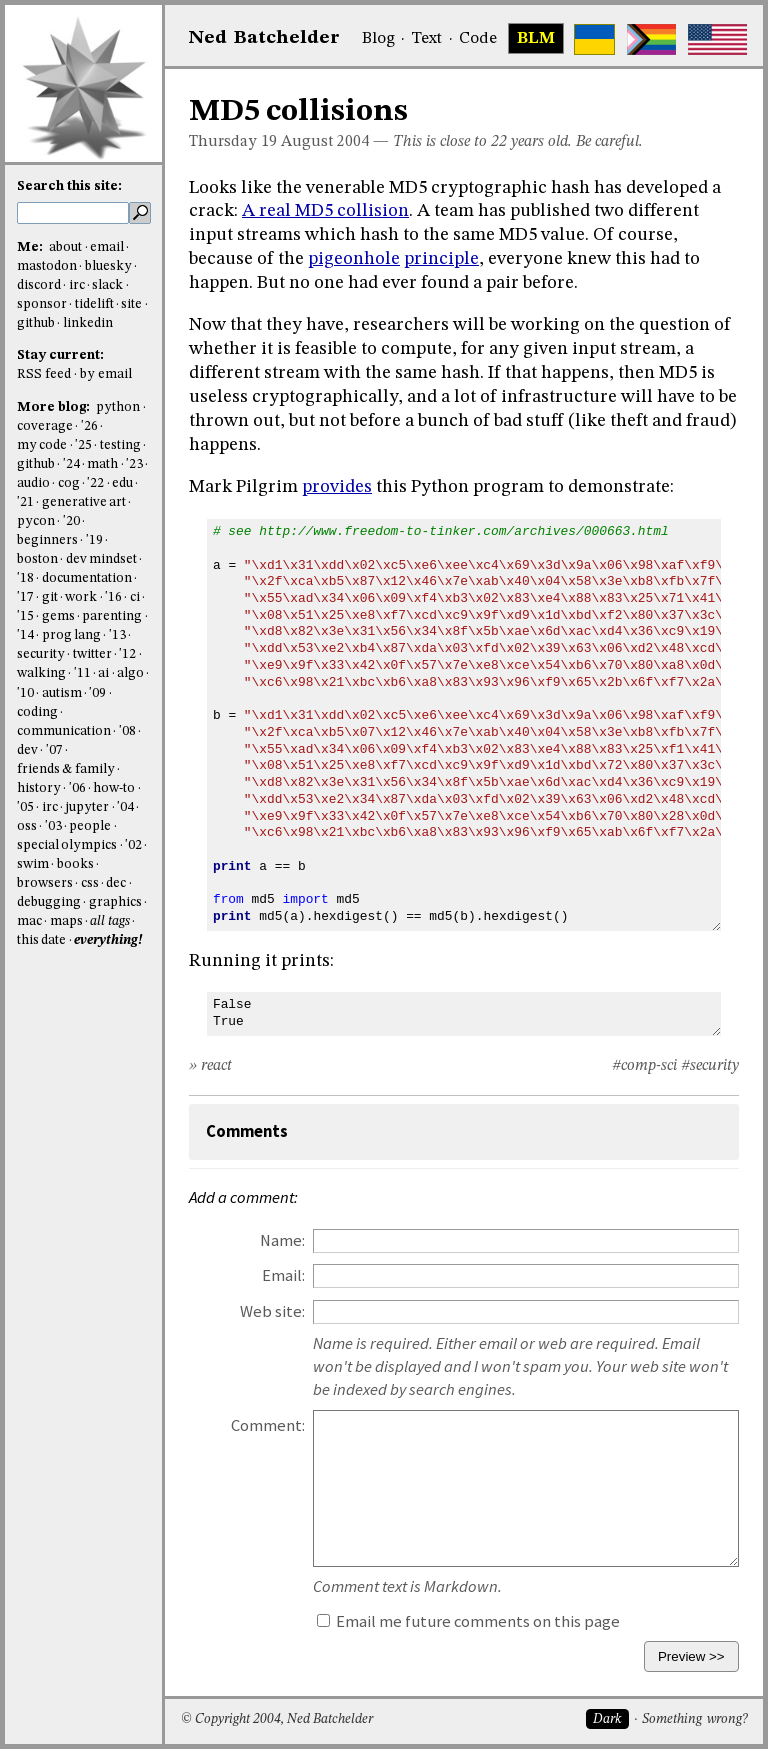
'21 (25, 502)
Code (478, 39)
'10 (25, 693)
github (36, 323)
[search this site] (73, 213)
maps (66, 921)
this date (41, 940)
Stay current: (60, 355)
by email (106, 374)
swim (33, 864)
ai (103, 673)
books (75, 864)
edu (122, 483)
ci (135, 597)
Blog (378, 39)
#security (710, 1066)
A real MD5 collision (325, 211)
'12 (127, 654)
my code (42, 445)
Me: (31, 247)
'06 (77, 788)
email (107, 247)
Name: (282, 1240)
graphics (115, 902)
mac (29, 921)
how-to (114, 788)
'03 (53, 826)
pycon (36, 521)
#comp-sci (644, 1066)
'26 (89, 426)
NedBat (264, 38)
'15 (25, 616)
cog (69, 483)
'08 (127, 731)
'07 (54, 750)
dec (116, 883)
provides (337, 487)
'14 (25, 635)
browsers (45, 883)
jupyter (87, 807)
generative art (84, 502)
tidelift (94, 304)
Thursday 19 (233, 142)
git (50, 597)
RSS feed (44, 374)
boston (37, 559)
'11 (82, 673)
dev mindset (101, 559)
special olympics (67, 845)
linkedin (88, 323)
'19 (94, 540)
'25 (83, 445)
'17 (25, 597)
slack (107, 285)
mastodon (47, 266)
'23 (134, 464)
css (90, 883)
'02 (133, 845)
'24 (71, 464)
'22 (95, 483)
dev (27, 750)
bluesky (108, 266)
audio (33, 483)
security (41, 654)
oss (27, 826)
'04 (125, 807)
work (81, 597)
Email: (283, 1275)
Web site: (272, 1311)
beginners (47, 540)
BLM (536, 39)
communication (64, 731)
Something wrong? (694, 1719)
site (131, 304)
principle (441, 259)
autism (62, 693)
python (118, 407)
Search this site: (69, 186)
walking (41, 673)
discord (39, 285)
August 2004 (325, 142)
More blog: (55, 407)
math (102, 464)
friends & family (66, 769)
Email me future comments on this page (468, 1621)
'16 (113, 597)
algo (130, 673)
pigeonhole (354, 259)
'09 (97, 693)
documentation (87, 578)
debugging (49, 902)
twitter (92, 654)
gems (58, 616)
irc (77, 285)
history (39, 788)
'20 (71, 521)
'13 (117, 635)
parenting (112, 616)
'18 (25, 578)
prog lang (71, 635)
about (65, 247)
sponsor (42, 304)
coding (37, 712)
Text (426, 39)
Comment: (268, 1425)
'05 (25, 807)
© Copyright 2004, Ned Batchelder (277, 1719)
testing (120, 445)
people (90, 826)
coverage (45, 426)
